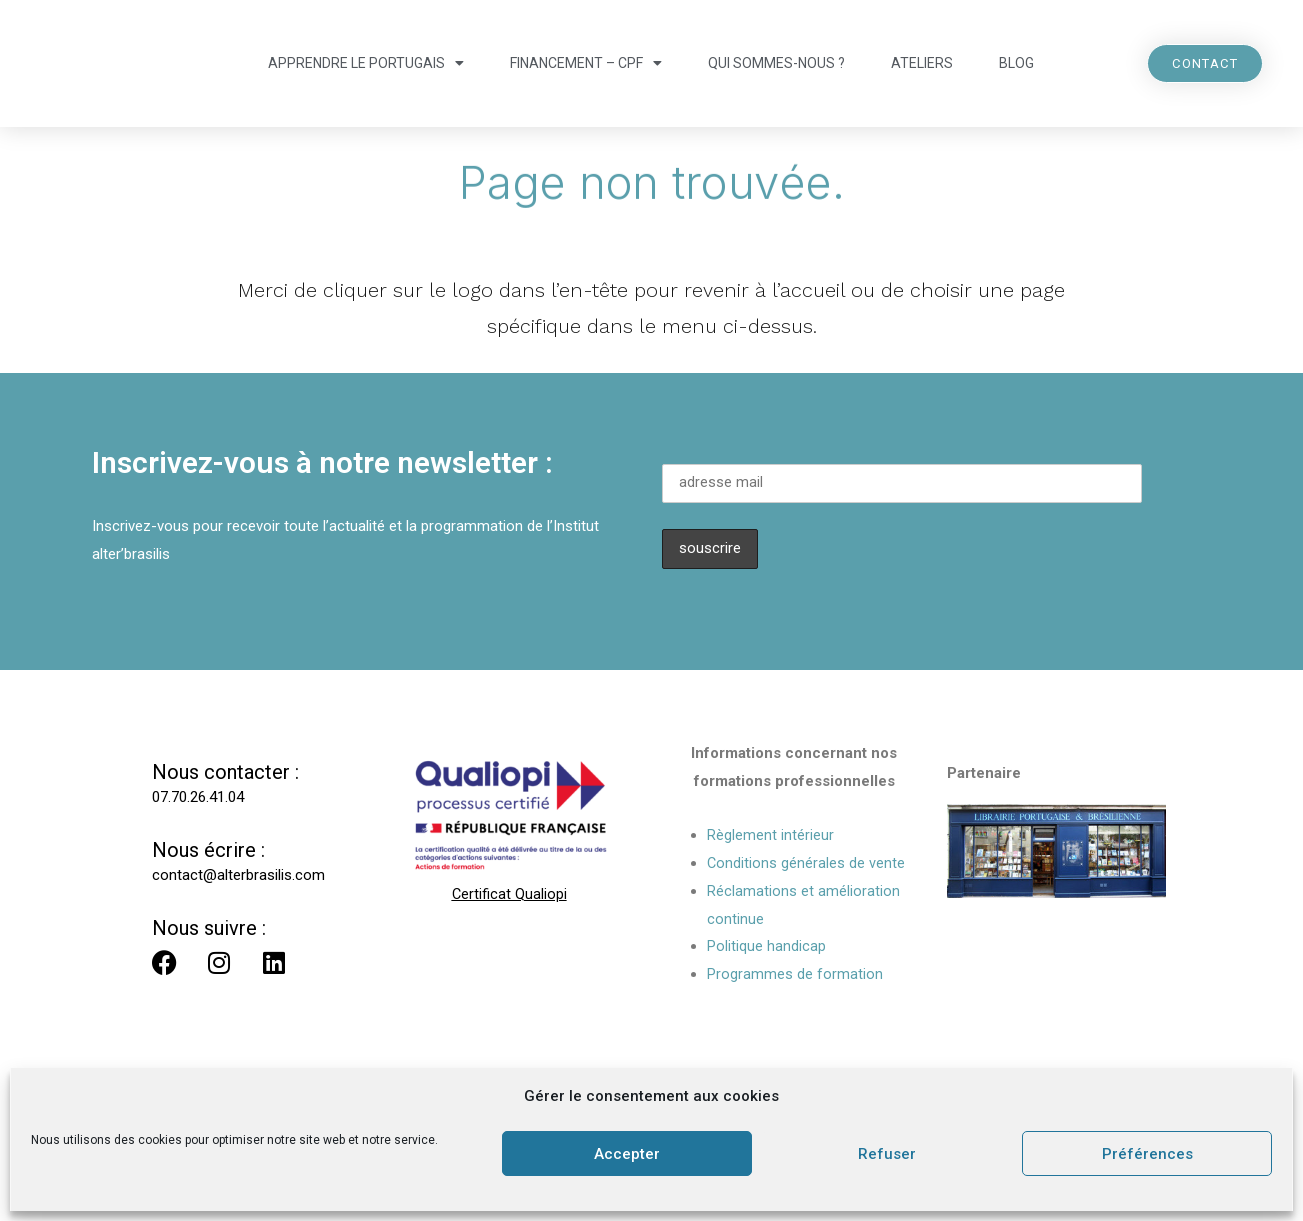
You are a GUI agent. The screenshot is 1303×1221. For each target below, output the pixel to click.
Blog (1016, 63)
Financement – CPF (586, 63)
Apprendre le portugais (366, 63)
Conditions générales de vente (806, 863)
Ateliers (922, 63)
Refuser (887, 1154)
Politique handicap (766, 947)
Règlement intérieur (770, 836)
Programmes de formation (795, 975)
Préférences (1147, 1154)
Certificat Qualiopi (509, 895)
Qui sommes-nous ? (776, 63)
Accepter (627, 1154)
